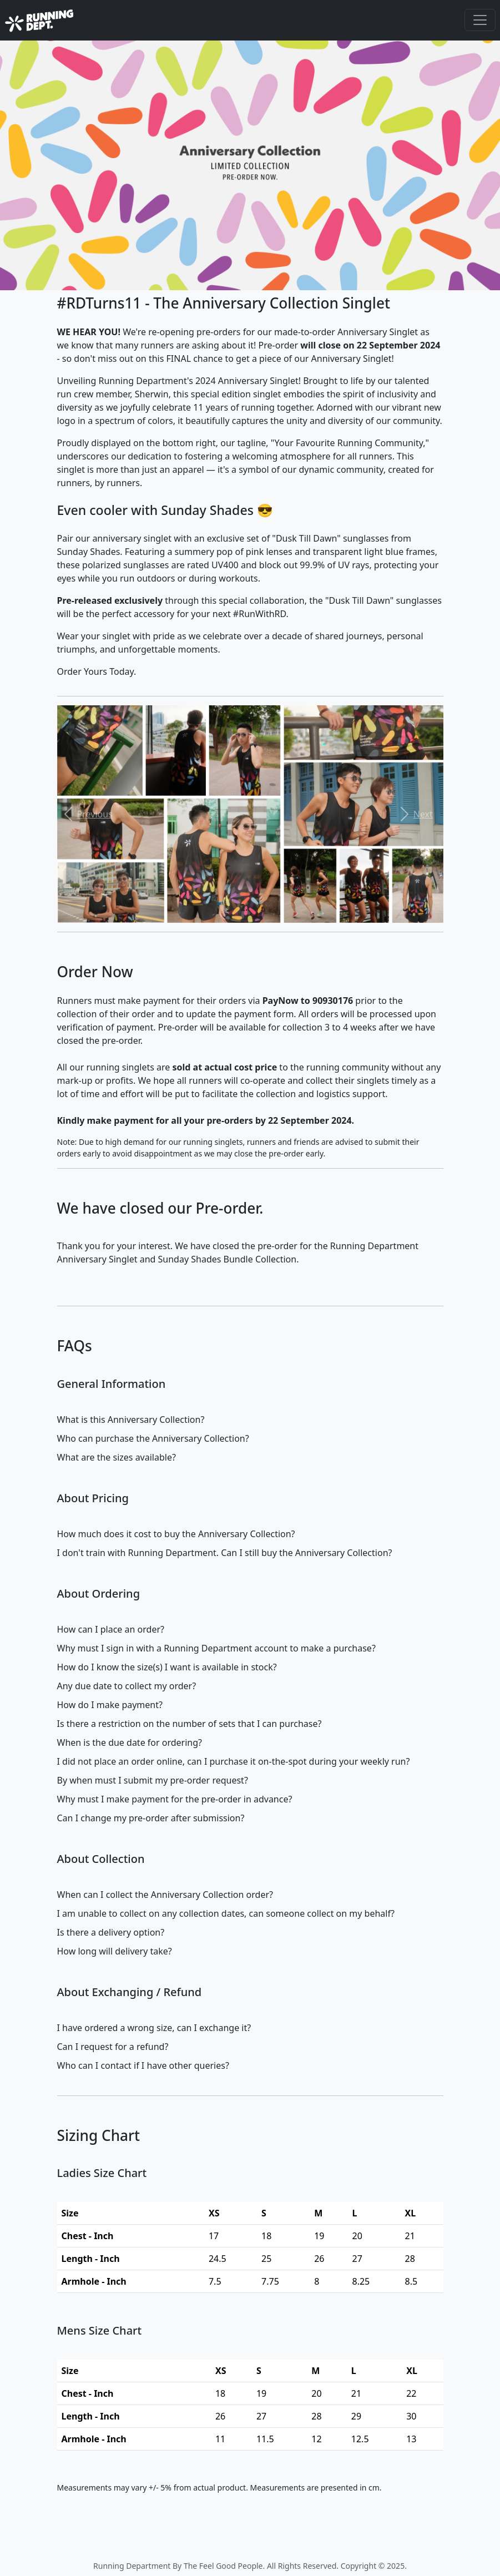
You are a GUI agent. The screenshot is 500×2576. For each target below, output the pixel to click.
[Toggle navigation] (480, 20)
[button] (86, 814)
